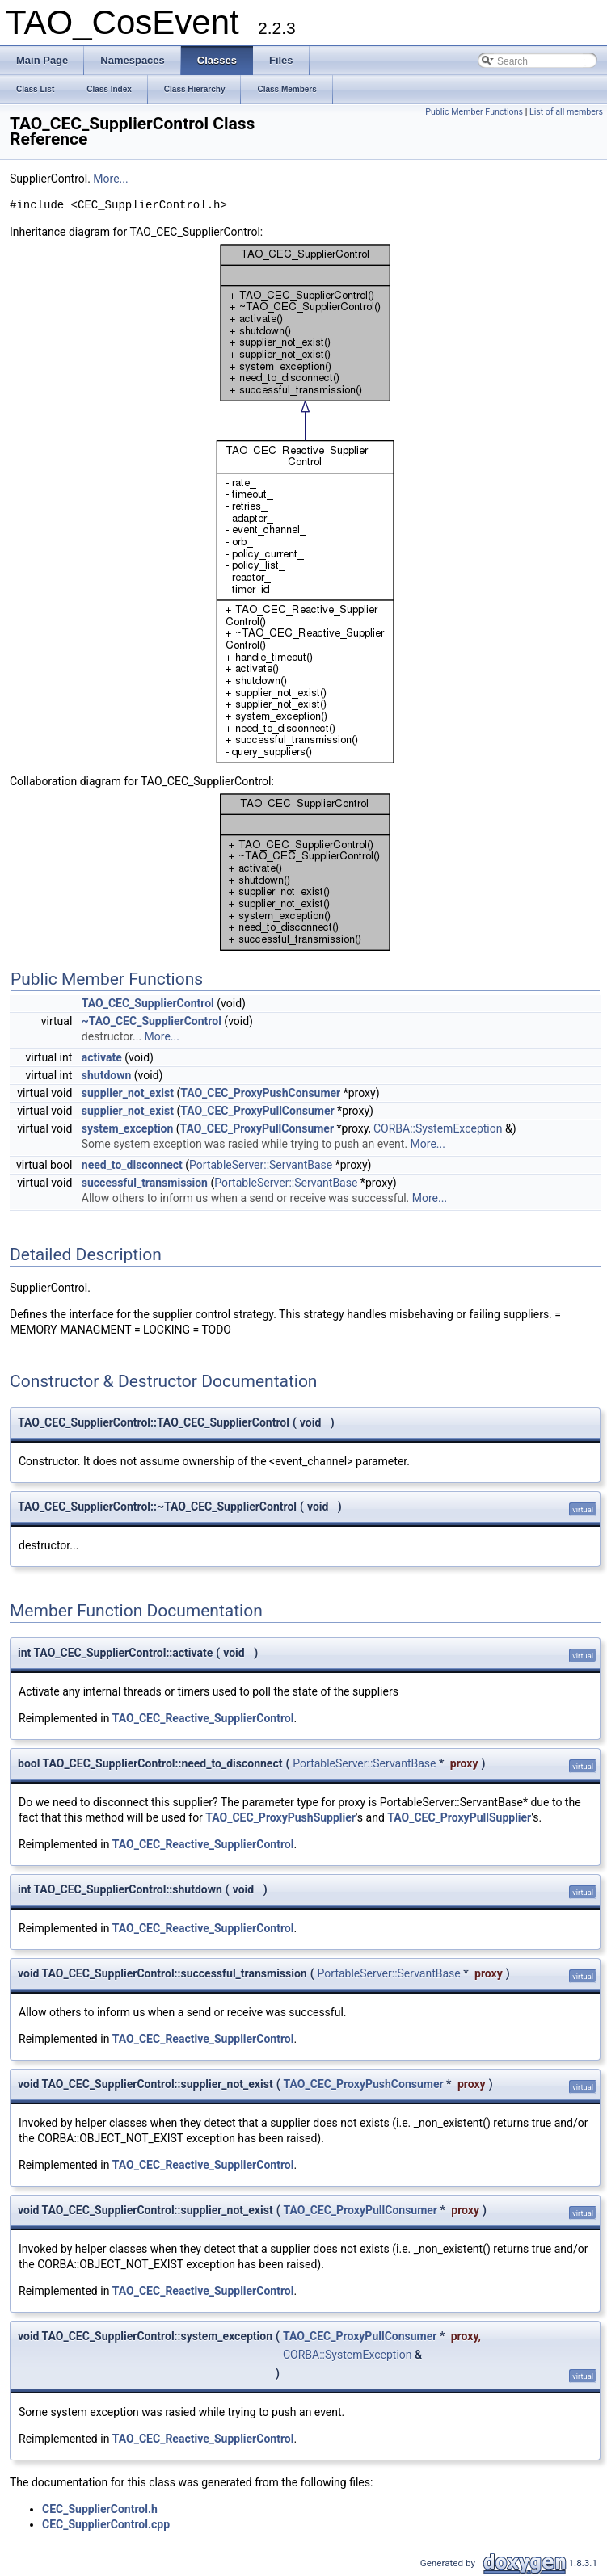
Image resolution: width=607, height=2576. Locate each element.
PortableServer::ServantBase (260, 1164)
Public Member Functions (474, 112)
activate (102, 1057)
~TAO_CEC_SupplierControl (151, 1021)
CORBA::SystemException (438, 1128)
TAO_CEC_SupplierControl (148, 1003)
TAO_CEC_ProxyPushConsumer (260, 1092)
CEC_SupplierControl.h (100, 2508)
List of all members (566, 112)
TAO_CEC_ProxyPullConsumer (257, 1110)
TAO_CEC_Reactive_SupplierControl (203, 1718)
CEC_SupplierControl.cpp (106, 2524)
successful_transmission (145, 1182)
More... (110, 178)
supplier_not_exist (128, 1092)
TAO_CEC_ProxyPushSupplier (280, 1817)
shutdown (107, 1075)
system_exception (128, 1128)
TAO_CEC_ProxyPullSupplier (459, 1817)
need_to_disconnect (132, 1164)
